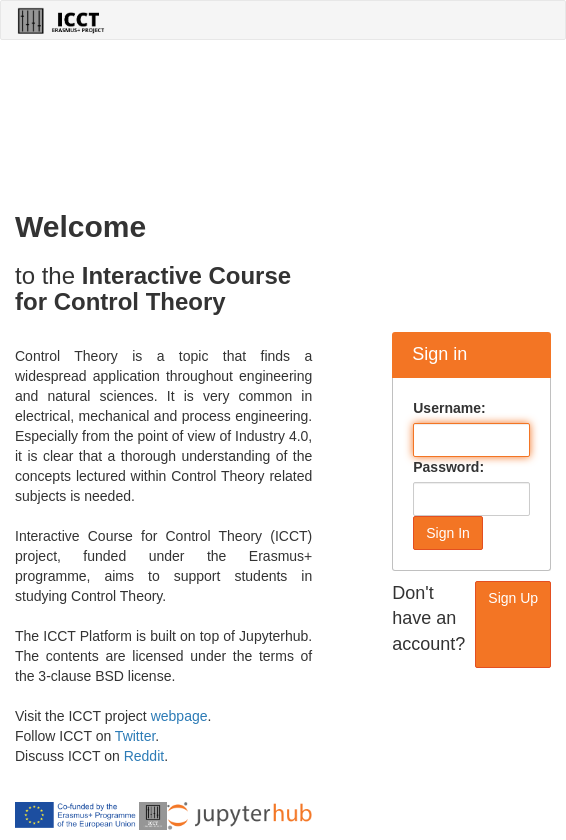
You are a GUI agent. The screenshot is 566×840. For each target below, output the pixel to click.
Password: (448, 467)
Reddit (144, 756)
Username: (449, 408)
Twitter (135, 736)
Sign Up (513, 598)
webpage (179, 716)
